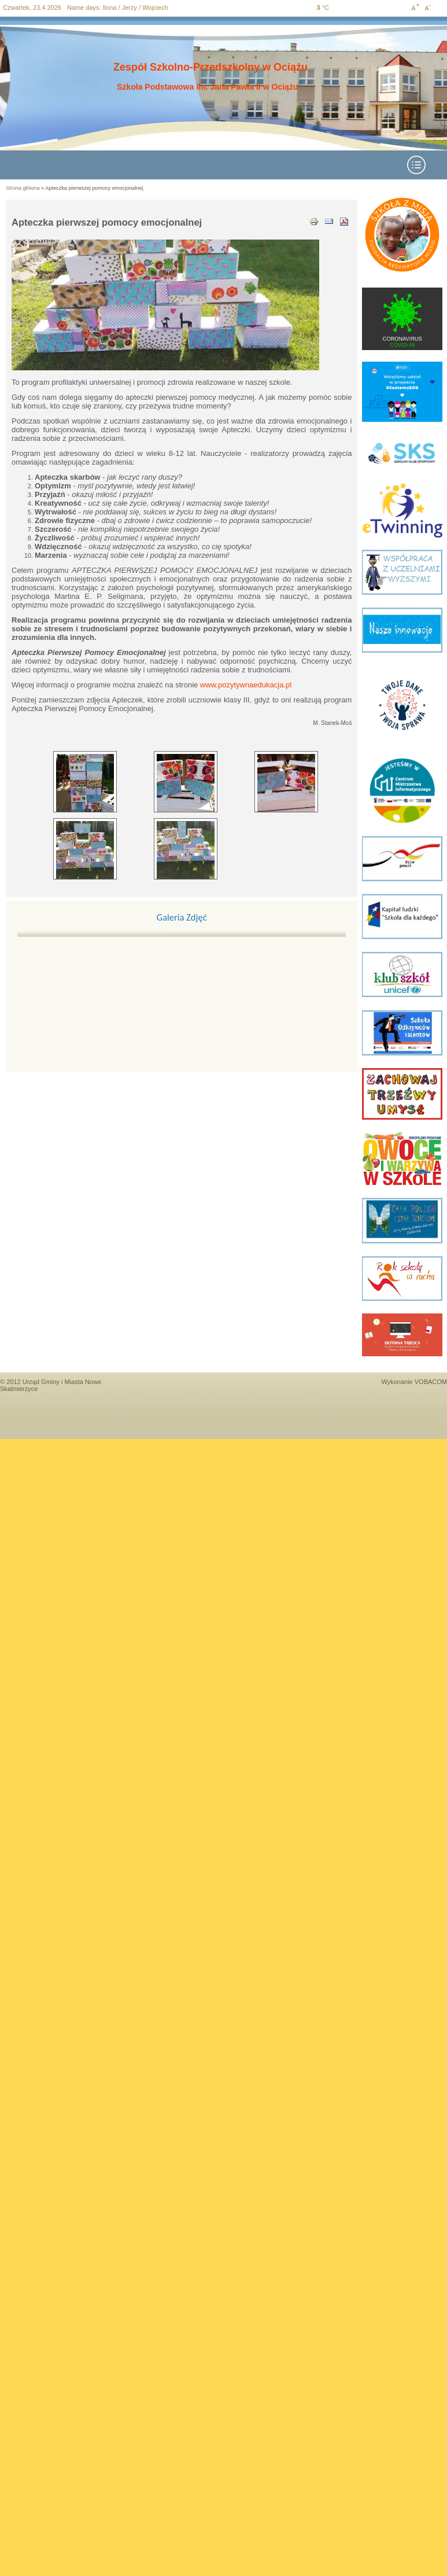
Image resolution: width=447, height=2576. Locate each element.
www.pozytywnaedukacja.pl (245, 684)
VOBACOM (431, 1381)
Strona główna (23, 188)
